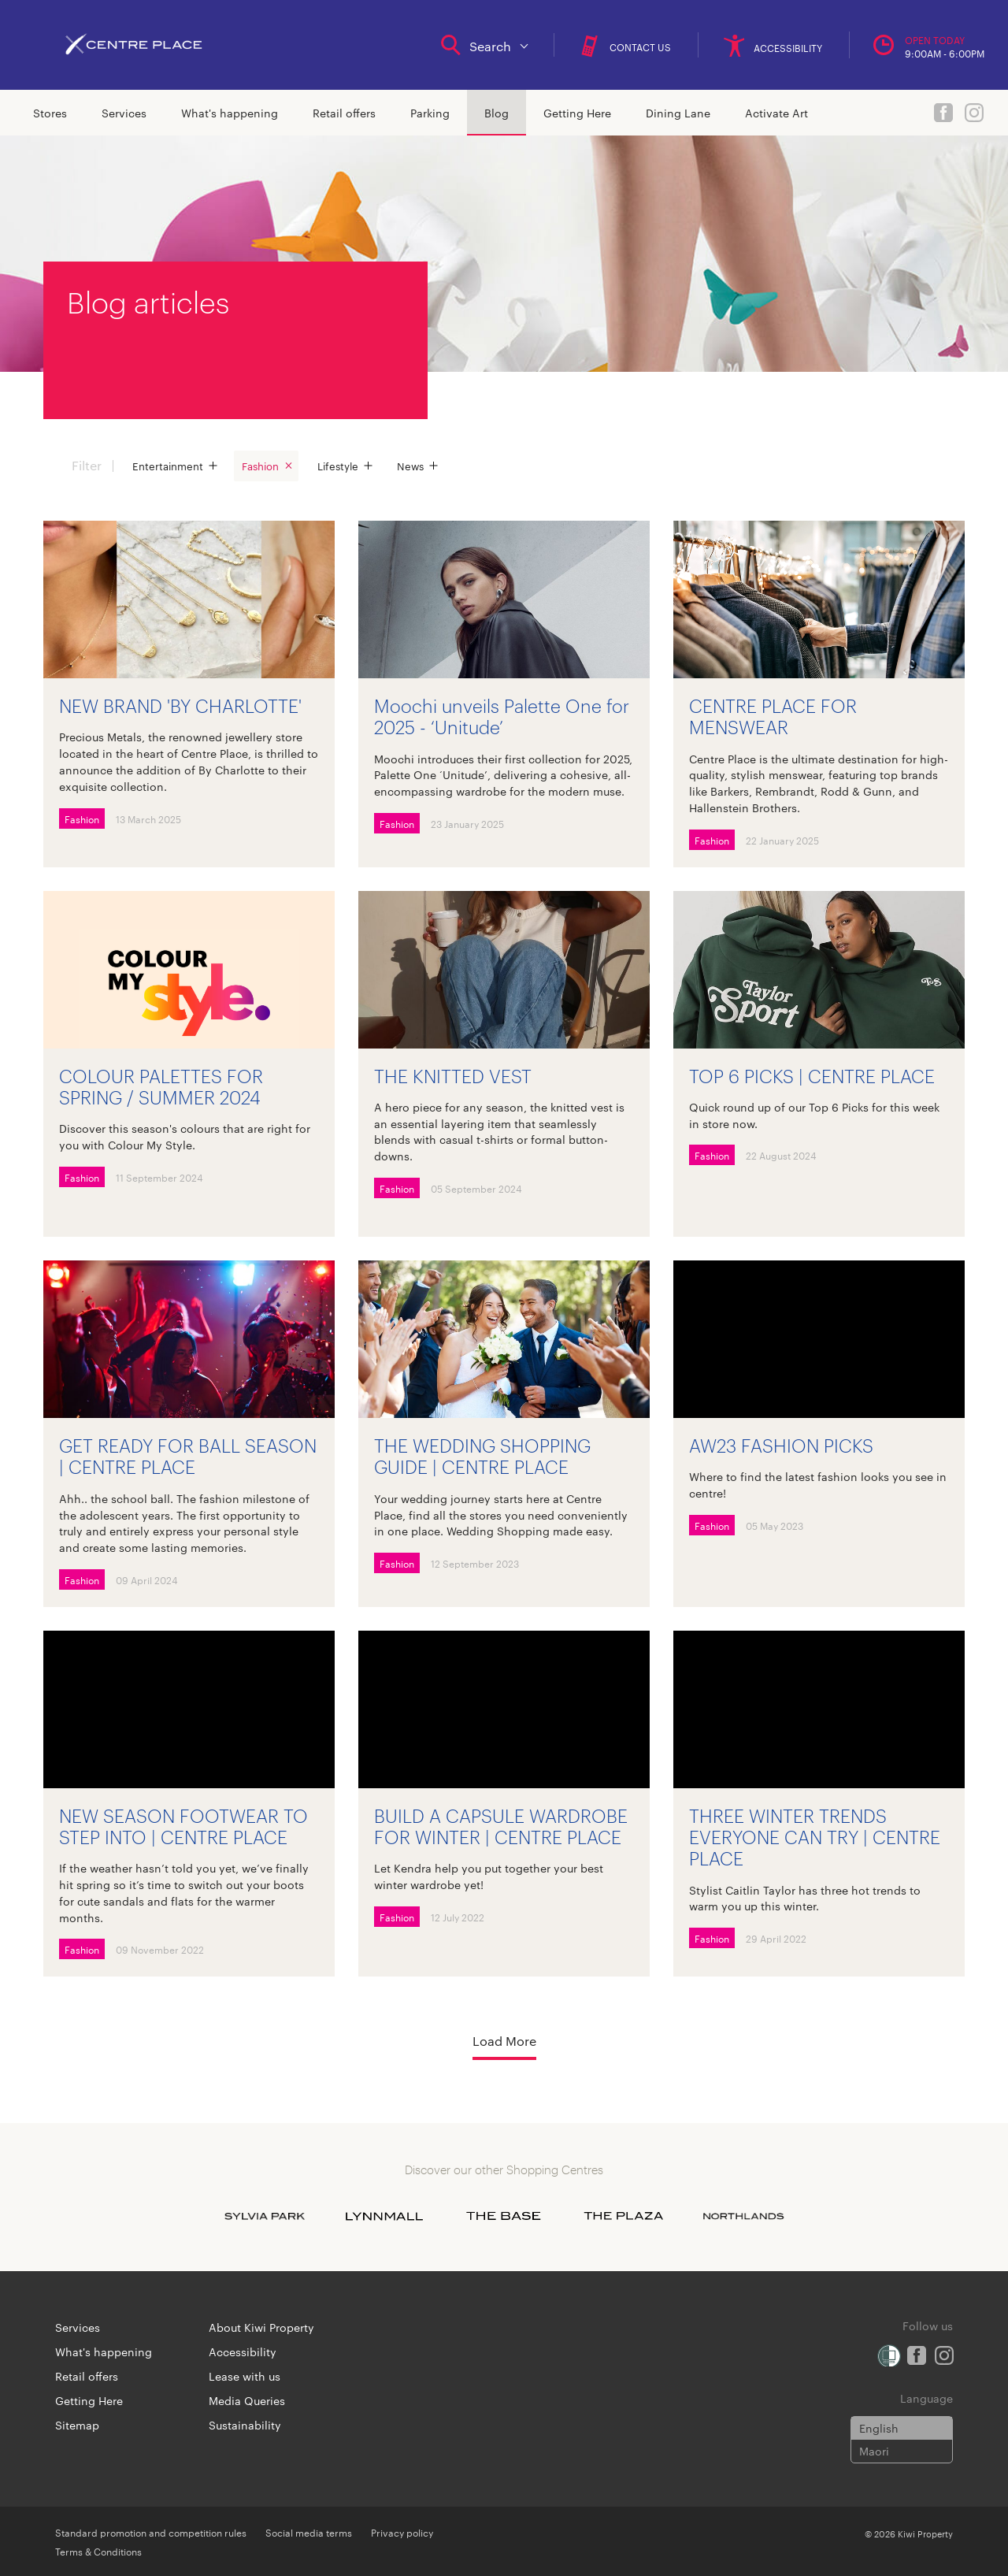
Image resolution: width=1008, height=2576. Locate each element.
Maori (874, 2451)
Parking (430, 113)
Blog (496, 113)
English (879, 2428)
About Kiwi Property (261, 2327)
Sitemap (77, 2425)
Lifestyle (337, 465)
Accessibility (242, 2351)
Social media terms (308, 2532)
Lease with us (244, 2376)
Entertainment (167, 465)
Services (124, 113)
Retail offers (344, 113)
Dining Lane (678, 113)
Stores (50, 113)
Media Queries (247, 2400)
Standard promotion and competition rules (150, 2532)
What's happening (229, 113)
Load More (504, 2040)
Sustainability (245, 2425)
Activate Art (776, 113)
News (410, 465)
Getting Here (577, 113)
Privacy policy (402, 2532)
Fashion (260, 465)
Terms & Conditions (98, 2551)
